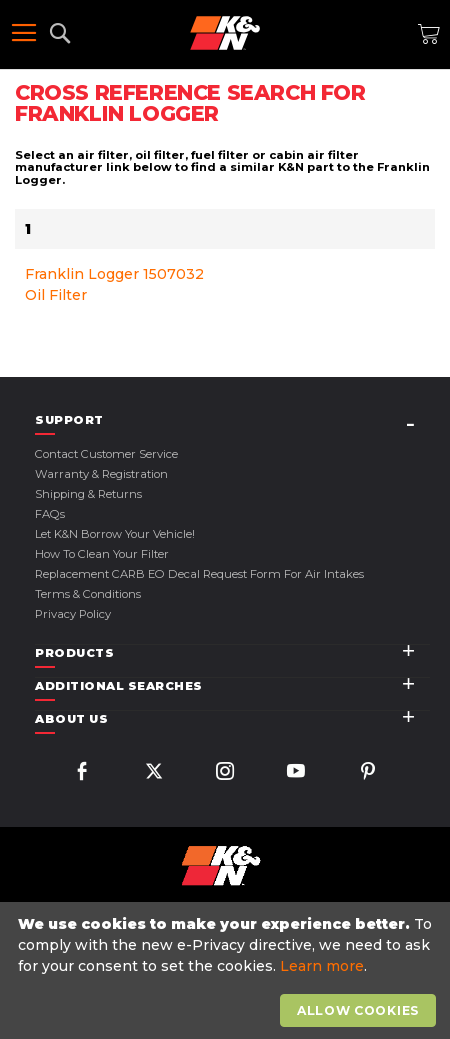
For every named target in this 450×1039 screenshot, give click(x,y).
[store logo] (225, 33)
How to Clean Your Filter (102, 554)
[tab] (232, 420)
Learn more (322, 966)
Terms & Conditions (88, 594)
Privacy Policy (73, 614)
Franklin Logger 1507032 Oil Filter (114, 284)
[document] (227, 971)
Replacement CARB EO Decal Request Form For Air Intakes (199, 574)
